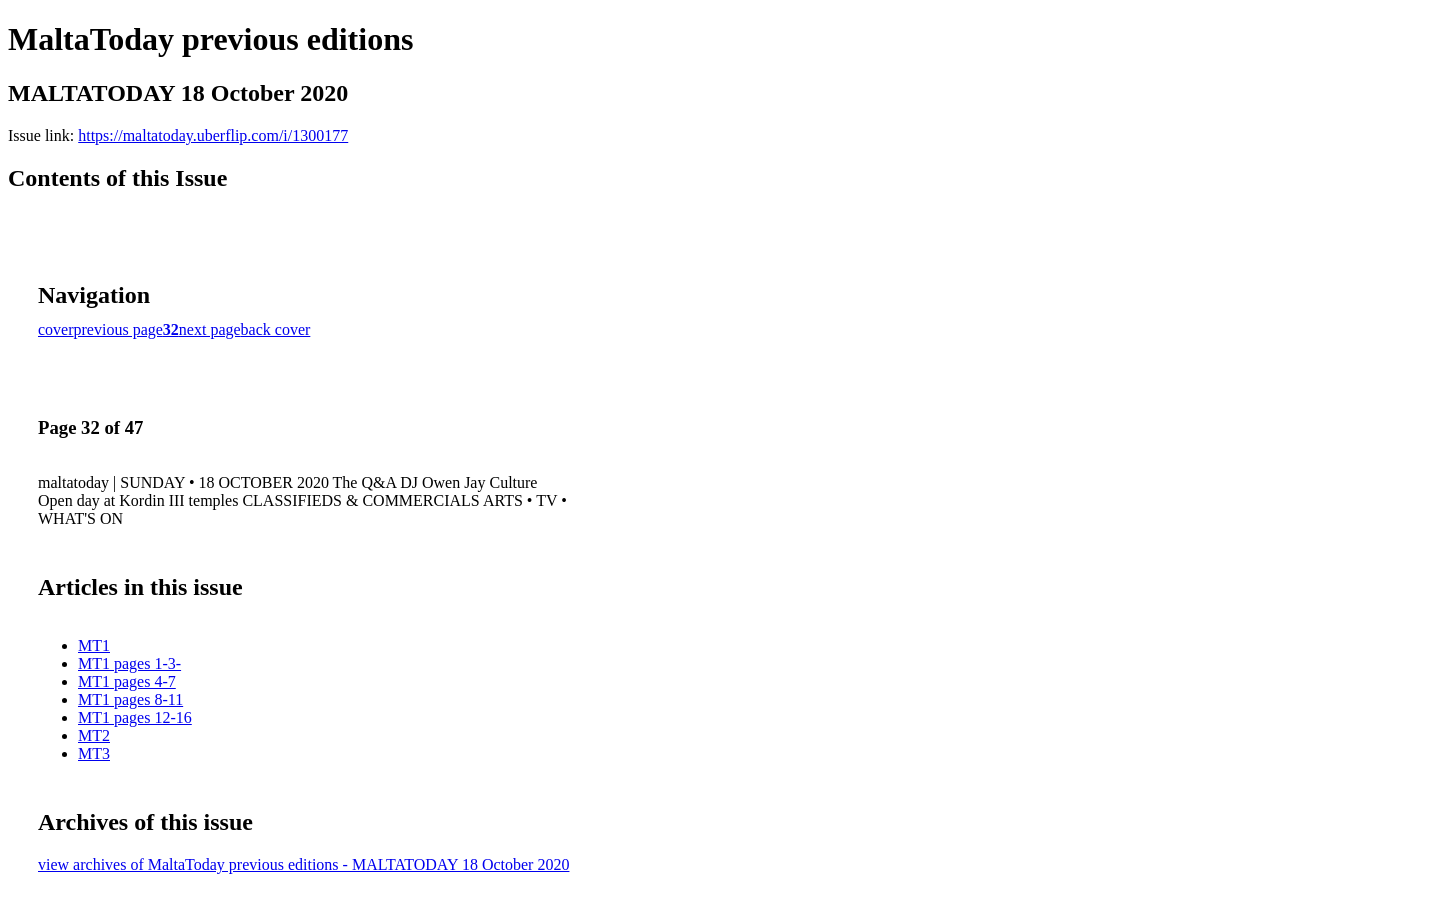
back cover (276, 329)
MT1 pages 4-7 (127, 681)
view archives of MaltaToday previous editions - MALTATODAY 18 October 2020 (303, 864)
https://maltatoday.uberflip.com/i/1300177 (213, 135)
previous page (118, 329)
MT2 (94, 735)
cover (56, 329)
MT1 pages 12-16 (135, 717)
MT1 (94, 645)
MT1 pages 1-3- (129, 663)
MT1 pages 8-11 (130, 699)
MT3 (94, 753)
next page (210, 329)
